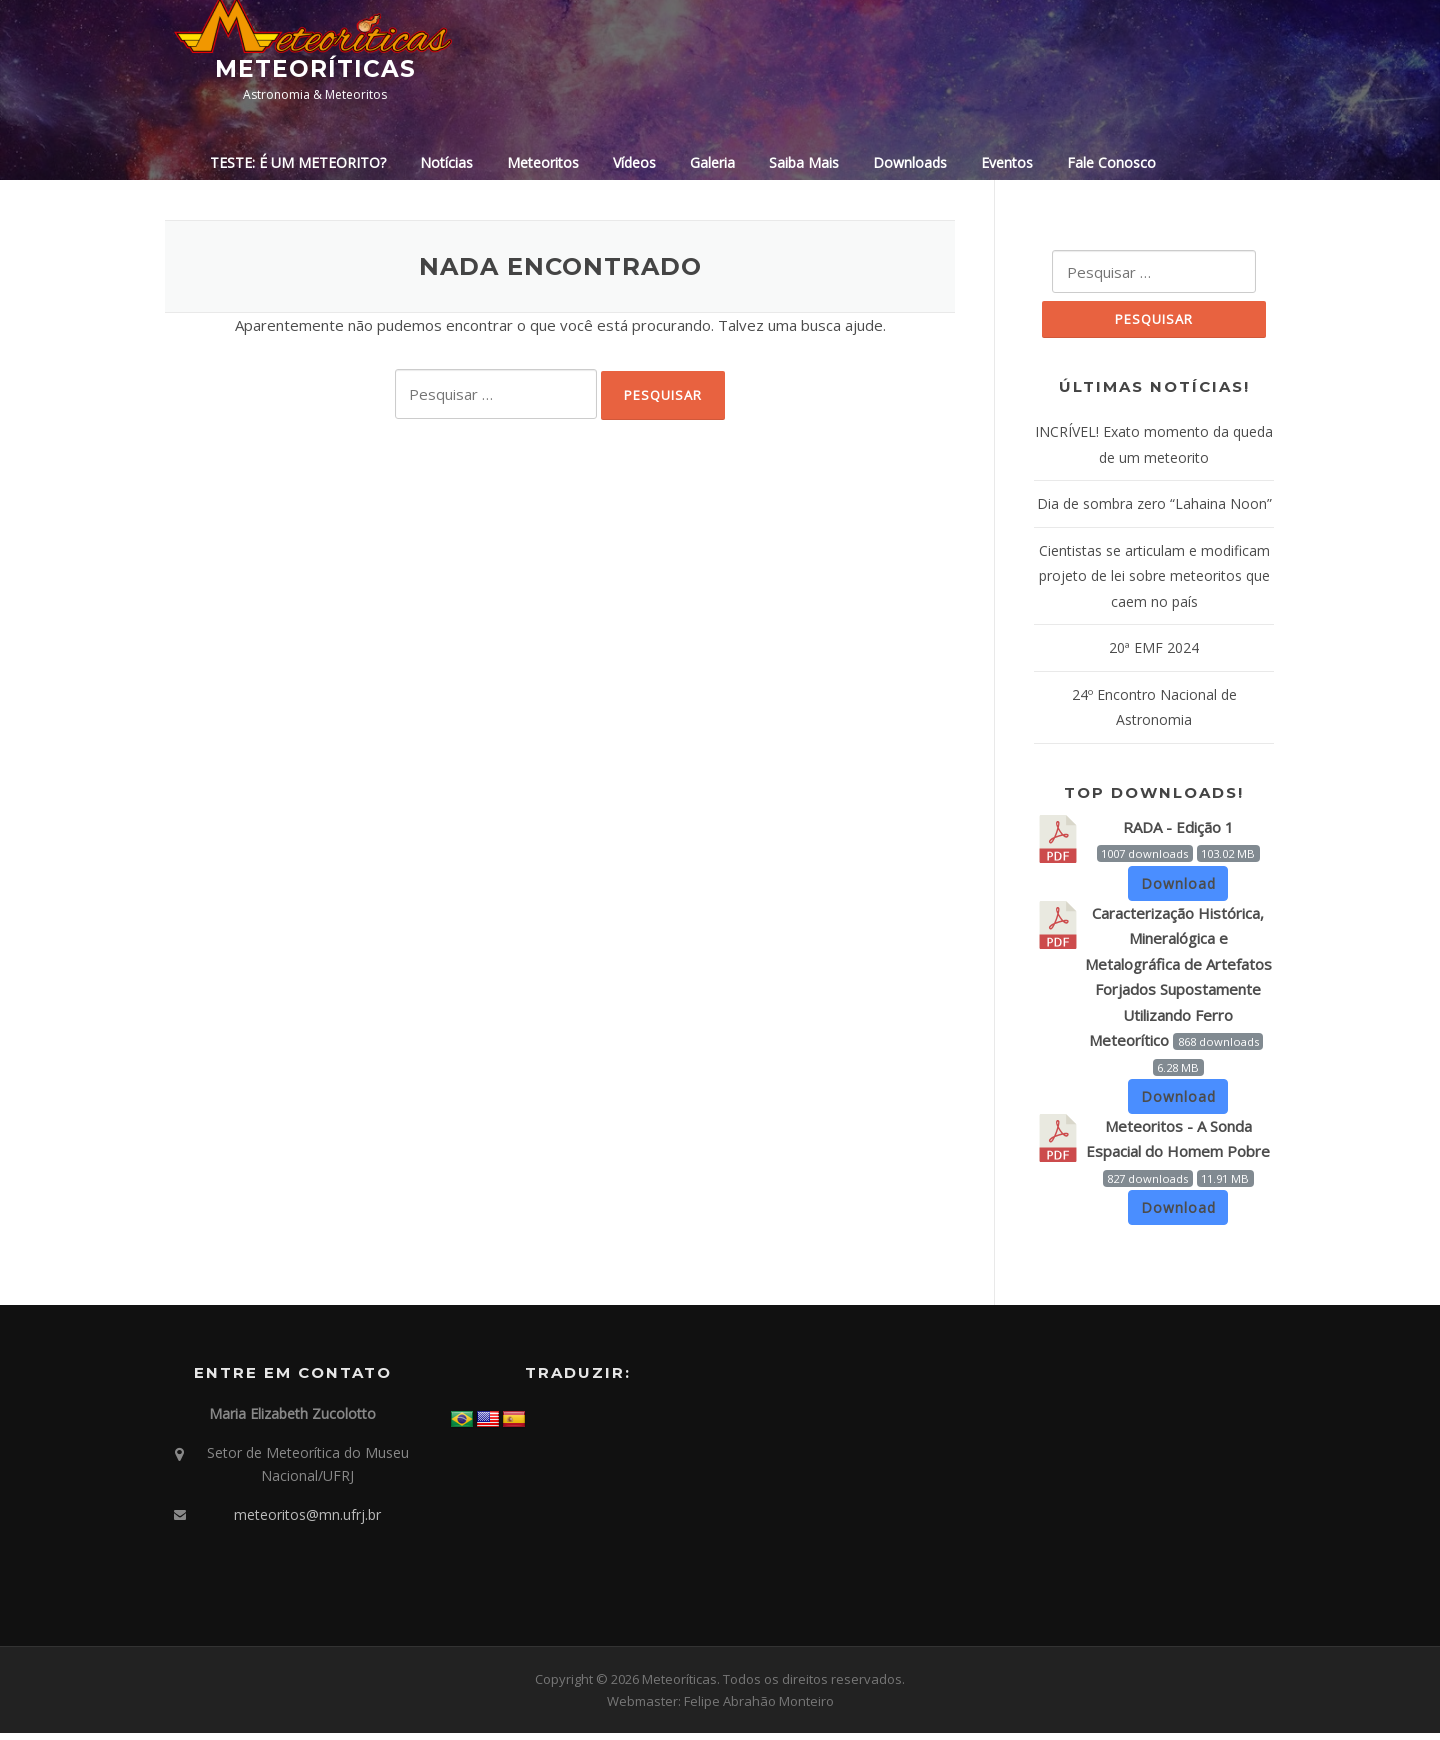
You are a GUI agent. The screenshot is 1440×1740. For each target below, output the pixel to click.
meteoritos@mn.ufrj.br (307, 1521)
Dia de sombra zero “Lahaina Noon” (1154, 509)
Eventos (1007, 162)
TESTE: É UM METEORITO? (298, 162)
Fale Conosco (1111, 162)
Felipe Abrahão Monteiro (759, 1708)
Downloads (910, 162)
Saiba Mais (804, 162)
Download (1178, 889)
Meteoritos (543, 162)
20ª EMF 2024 (1154, 653)
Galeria (712, 162)
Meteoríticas (315, 69)
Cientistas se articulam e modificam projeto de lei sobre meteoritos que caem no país (1154, 582)
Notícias (446, 162)
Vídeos (634, 162)
